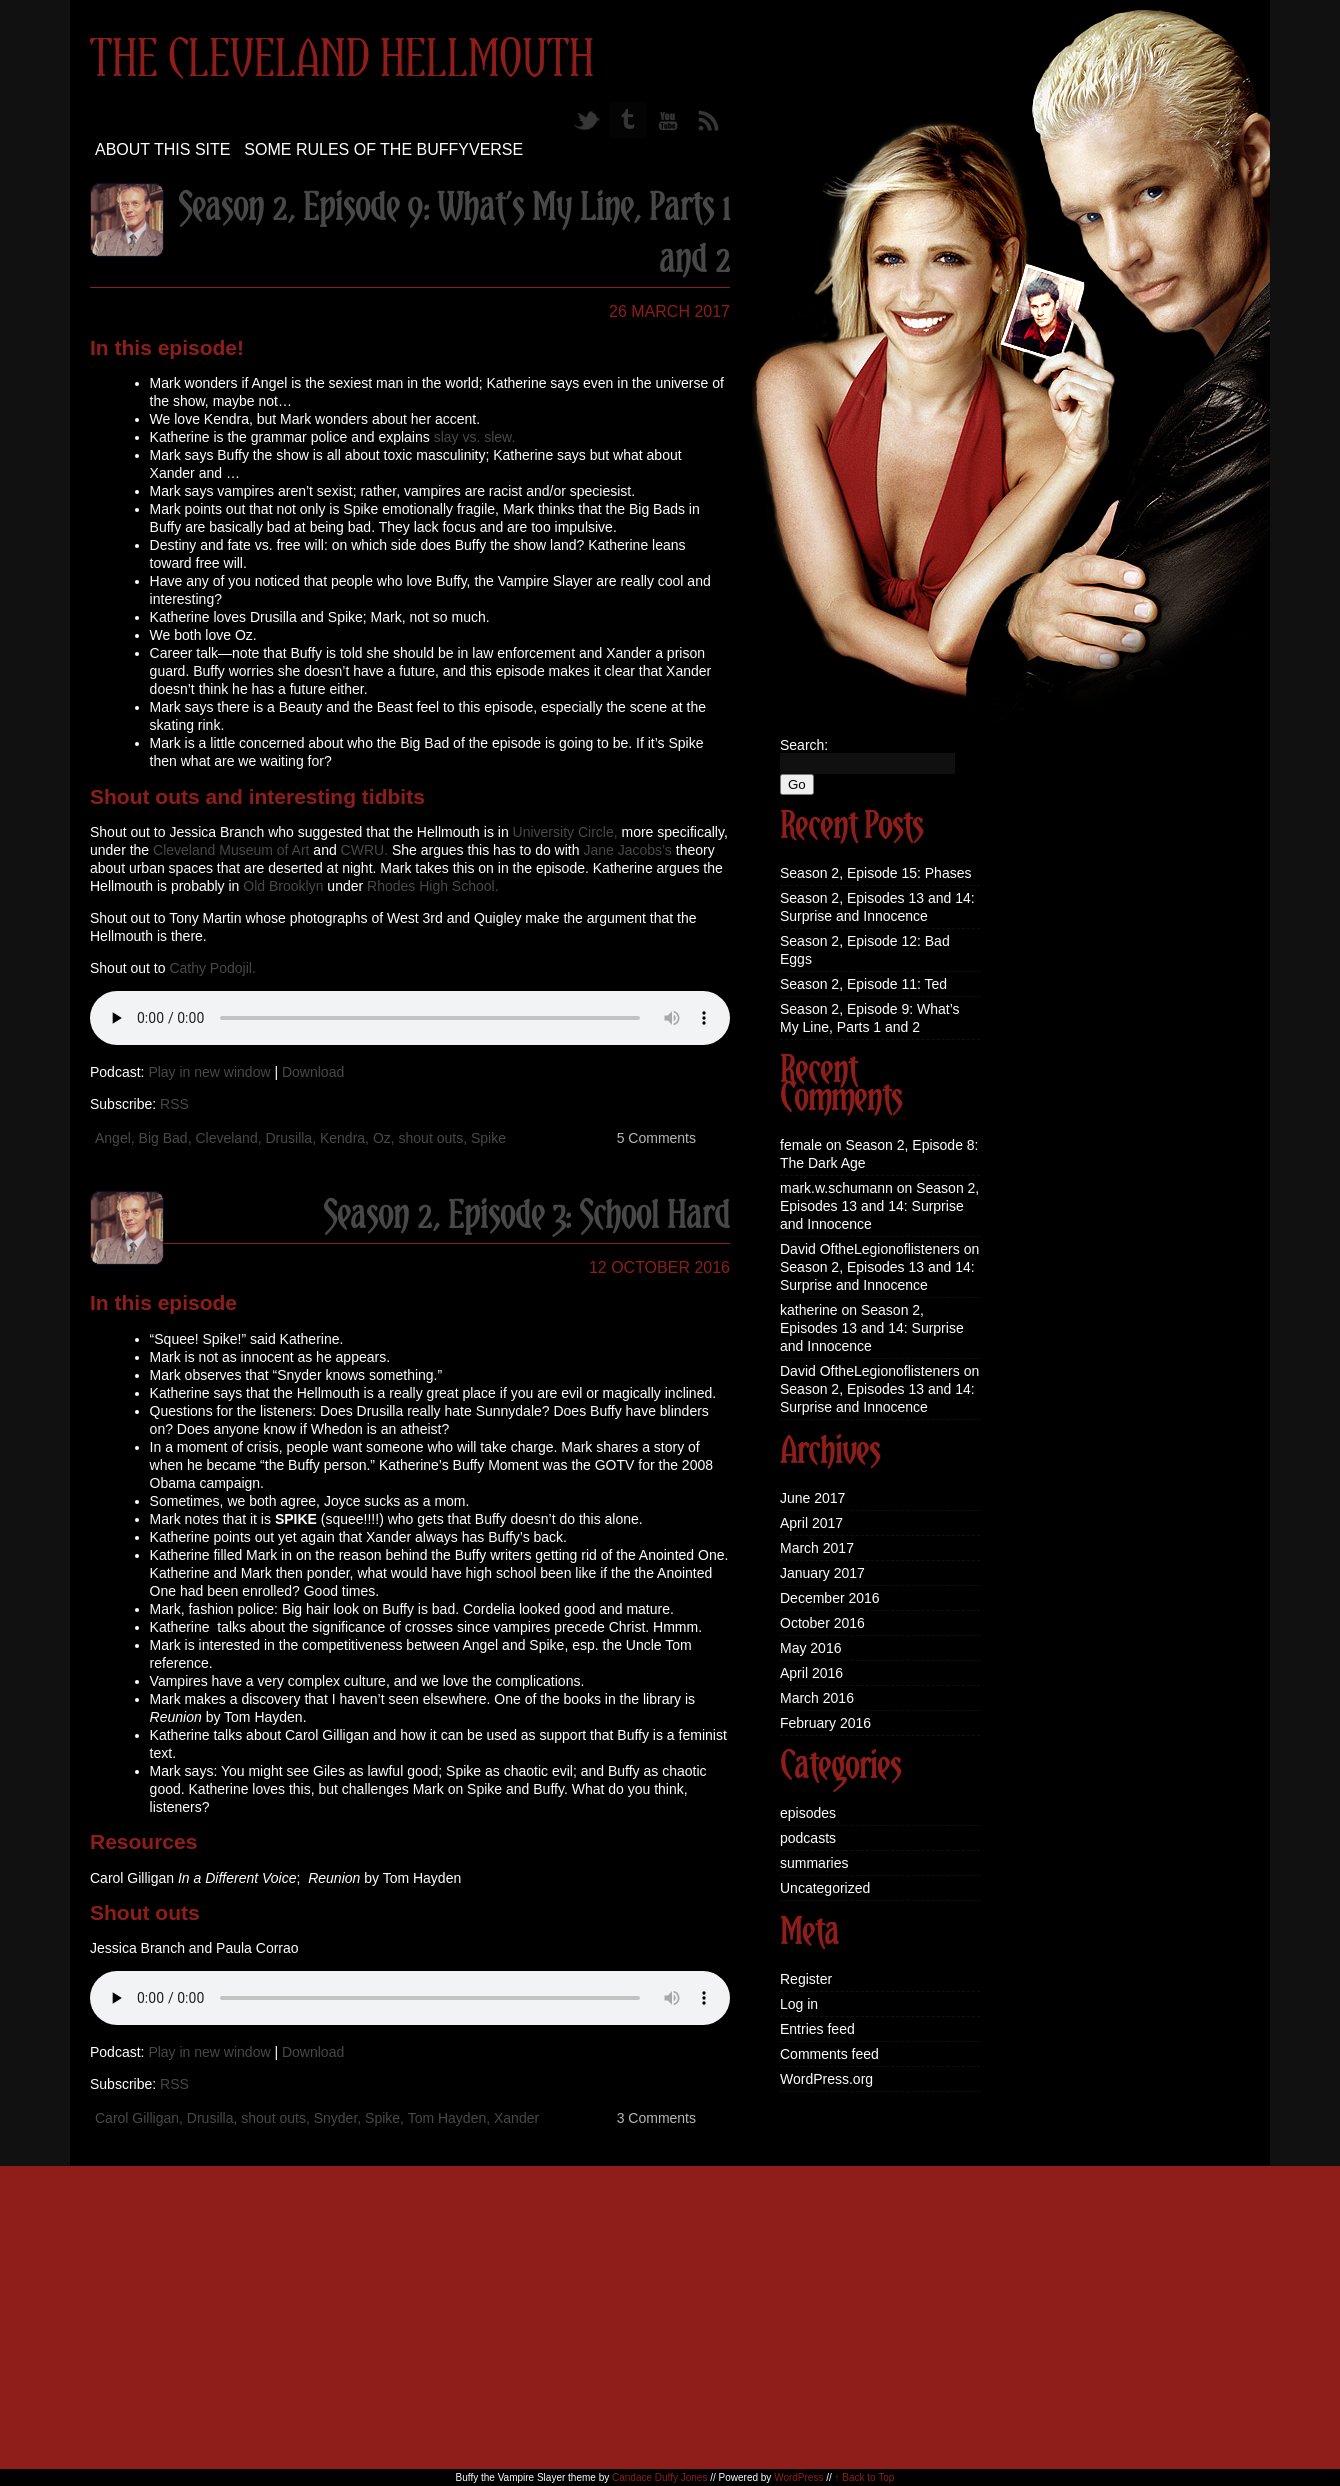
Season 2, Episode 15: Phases (875, 873)
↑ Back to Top (865, 2477)
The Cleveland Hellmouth (342, 61)
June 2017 (812, 1498)
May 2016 (810, 1648)
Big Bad (163, 1138)
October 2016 (822, 1623)
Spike (488, 1138)
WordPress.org (826, 2079)
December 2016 (830, 1598)
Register (806, 1979)
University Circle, (565, 832)
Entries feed (817, 2029)
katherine (809, 1310)
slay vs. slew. (475, 437)
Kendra (342, 1138)
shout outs (431, 1138)
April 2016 (811, 1673)
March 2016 (817, 1698)
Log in (799, 2004)
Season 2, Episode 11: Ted (863, 984)
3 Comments (656, 2118)
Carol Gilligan (137, 2118)
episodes (808, 1813)
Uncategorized (825, 1888)
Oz (382, 1138)
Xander (516, 2118)
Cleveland (226, 1138)
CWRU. (364, 850)
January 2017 (822, 1573)
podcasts (808, 1838)
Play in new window (209, 1072)
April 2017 (811, 1523)
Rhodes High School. (433, 886)
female (801, 1145)
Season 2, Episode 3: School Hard (526, 1217)
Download (313, 1072)
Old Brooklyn (283, 886)
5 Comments (656, 1138)
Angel (113, 1138)
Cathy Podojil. (212, 968)
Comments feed (829, 2054)
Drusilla (288, 1138)
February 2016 (825, 1723)
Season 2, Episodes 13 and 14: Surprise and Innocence (879, 1206)
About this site (162, 149)
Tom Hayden (447, 2118)
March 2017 (817, 1548)
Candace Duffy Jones (659, 2477)
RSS (174, 1104)
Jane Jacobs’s (627, 850)
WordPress (798, 2477)
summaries (814, 1863)
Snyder (336, 2118)
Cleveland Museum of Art (231, 850)
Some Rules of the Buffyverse (383, 149)
